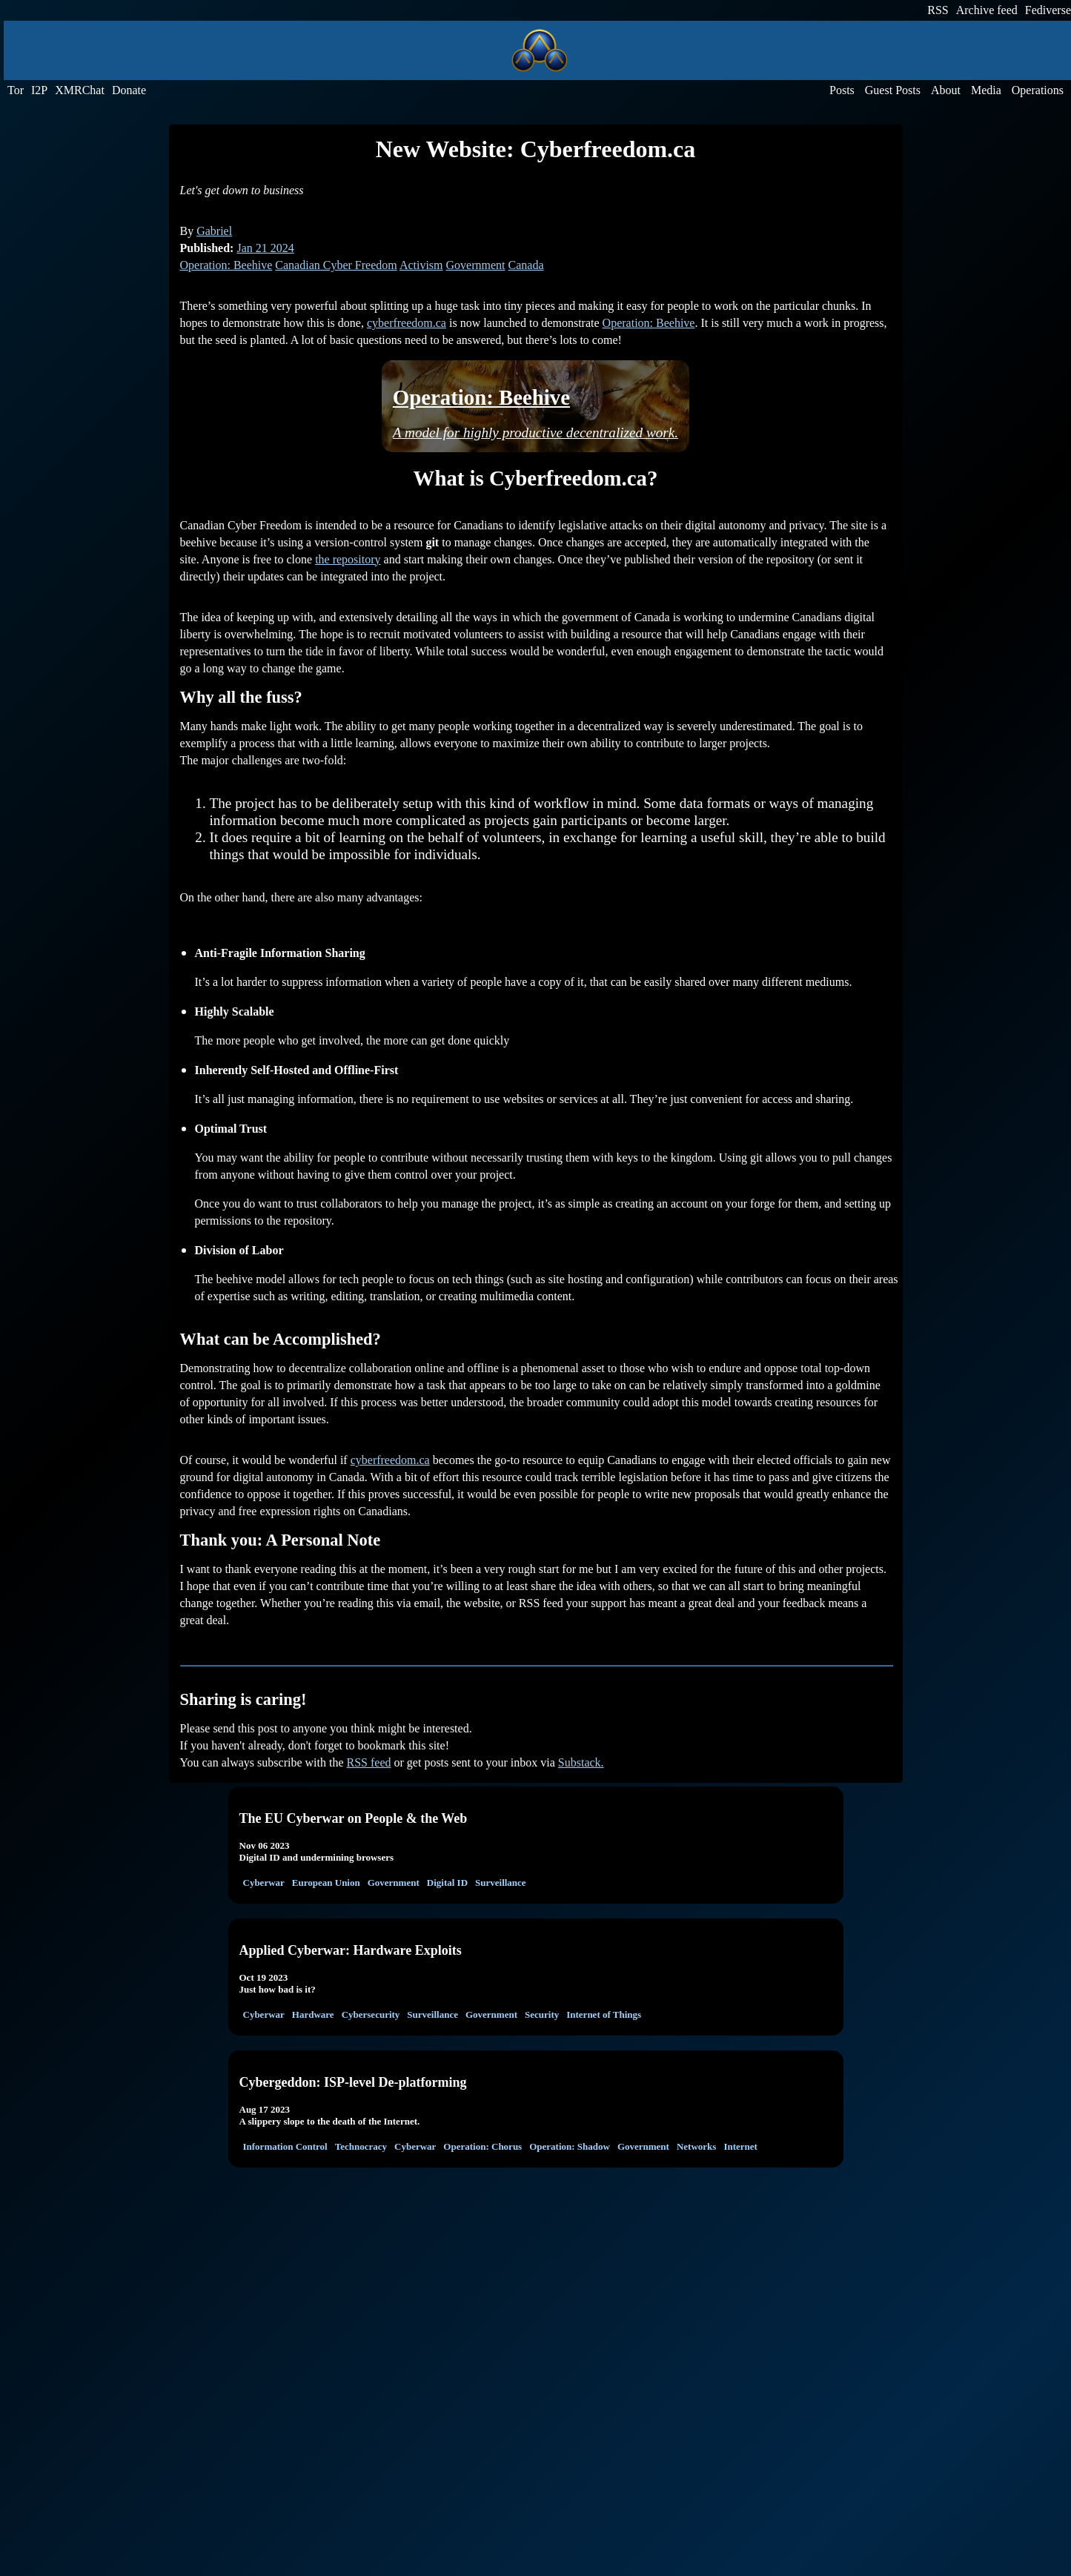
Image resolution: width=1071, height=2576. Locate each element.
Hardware (313, 2014)
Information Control (285, 2146)
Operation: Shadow (569, 2146)
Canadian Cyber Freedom (336, 265)
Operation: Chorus (482, 2146)
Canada (526, 265)
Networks (696, 2146)
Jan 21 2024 (265, 248)
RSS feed (369, 1762)
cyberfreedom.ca (406, 323)
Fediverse (1048, 10)
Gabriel (214, 231)
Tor (15, 90)
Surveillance (500, 1882)
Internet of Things (603, 2014)
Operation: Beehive (226, 265)
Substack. (581, 1762)
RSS (937, 10)
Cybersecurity (371, 2014)
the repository (347, 559)
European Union (326, 1882)
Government (475, 265)
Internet (740, 2146)
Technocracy (361, 2146)
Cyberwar (264, 1882)
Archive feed (987, 10)
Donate (129, 90)
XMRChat (80, 90)
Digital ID (447, 1882)
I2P (39, 90)
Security (542, 2014)
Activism (421, 265)
